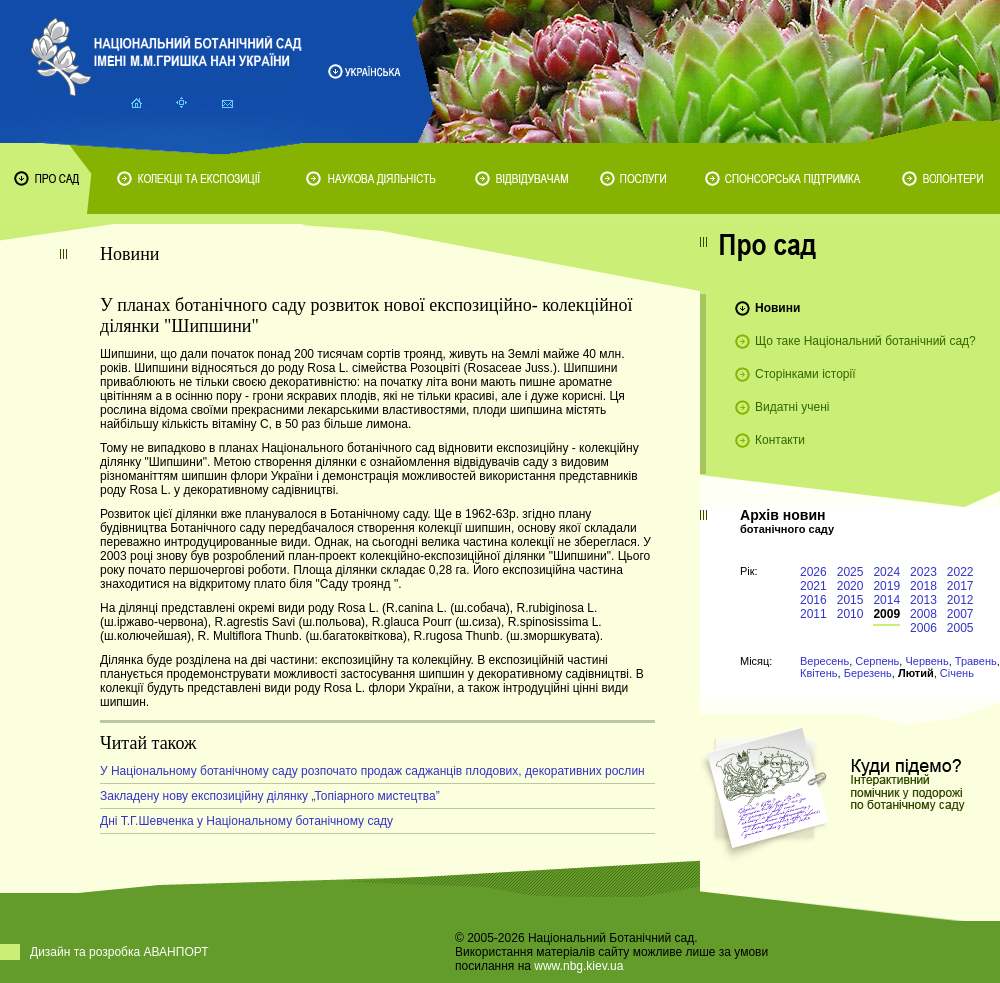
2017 (960, 586)
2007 (960, 614)
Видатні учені (792, 407)
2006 (923, 628)
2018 (923, 586)
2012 (960, 600)
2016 (813, 600)
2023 (923, 572)
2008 (923, 614)
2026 (813, 572)
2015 (850, 600)
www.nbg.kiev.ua (578, 966)
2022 (960, 572)
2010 (850, 614)
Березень (868, 673)
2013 (923, 600)
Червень (926, 661)
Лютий (916, 673)
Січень (957, 673)
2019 (886, 586)
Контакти (780, 440)
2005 (960, 628)
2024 (886, 572)
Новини (777, 308)
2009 (886, 614)
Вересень (824, 661)
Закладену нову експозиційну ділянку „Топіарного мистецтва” (270, 796)
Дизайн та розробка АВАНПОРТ (119, 952)
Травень (976, 661)
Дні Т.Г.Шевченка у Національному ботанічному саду (246, 821)
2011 (813, 614)
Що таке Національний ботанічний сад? (865, 341)
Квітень (819, 673)
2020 (850, 586)
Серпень (877, 661)
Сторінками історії (805, 374)
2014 (886, 600)
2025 (850, 572)
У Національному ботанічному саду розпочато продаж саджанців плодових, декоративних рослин (372, 771)
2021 (813, 586)
